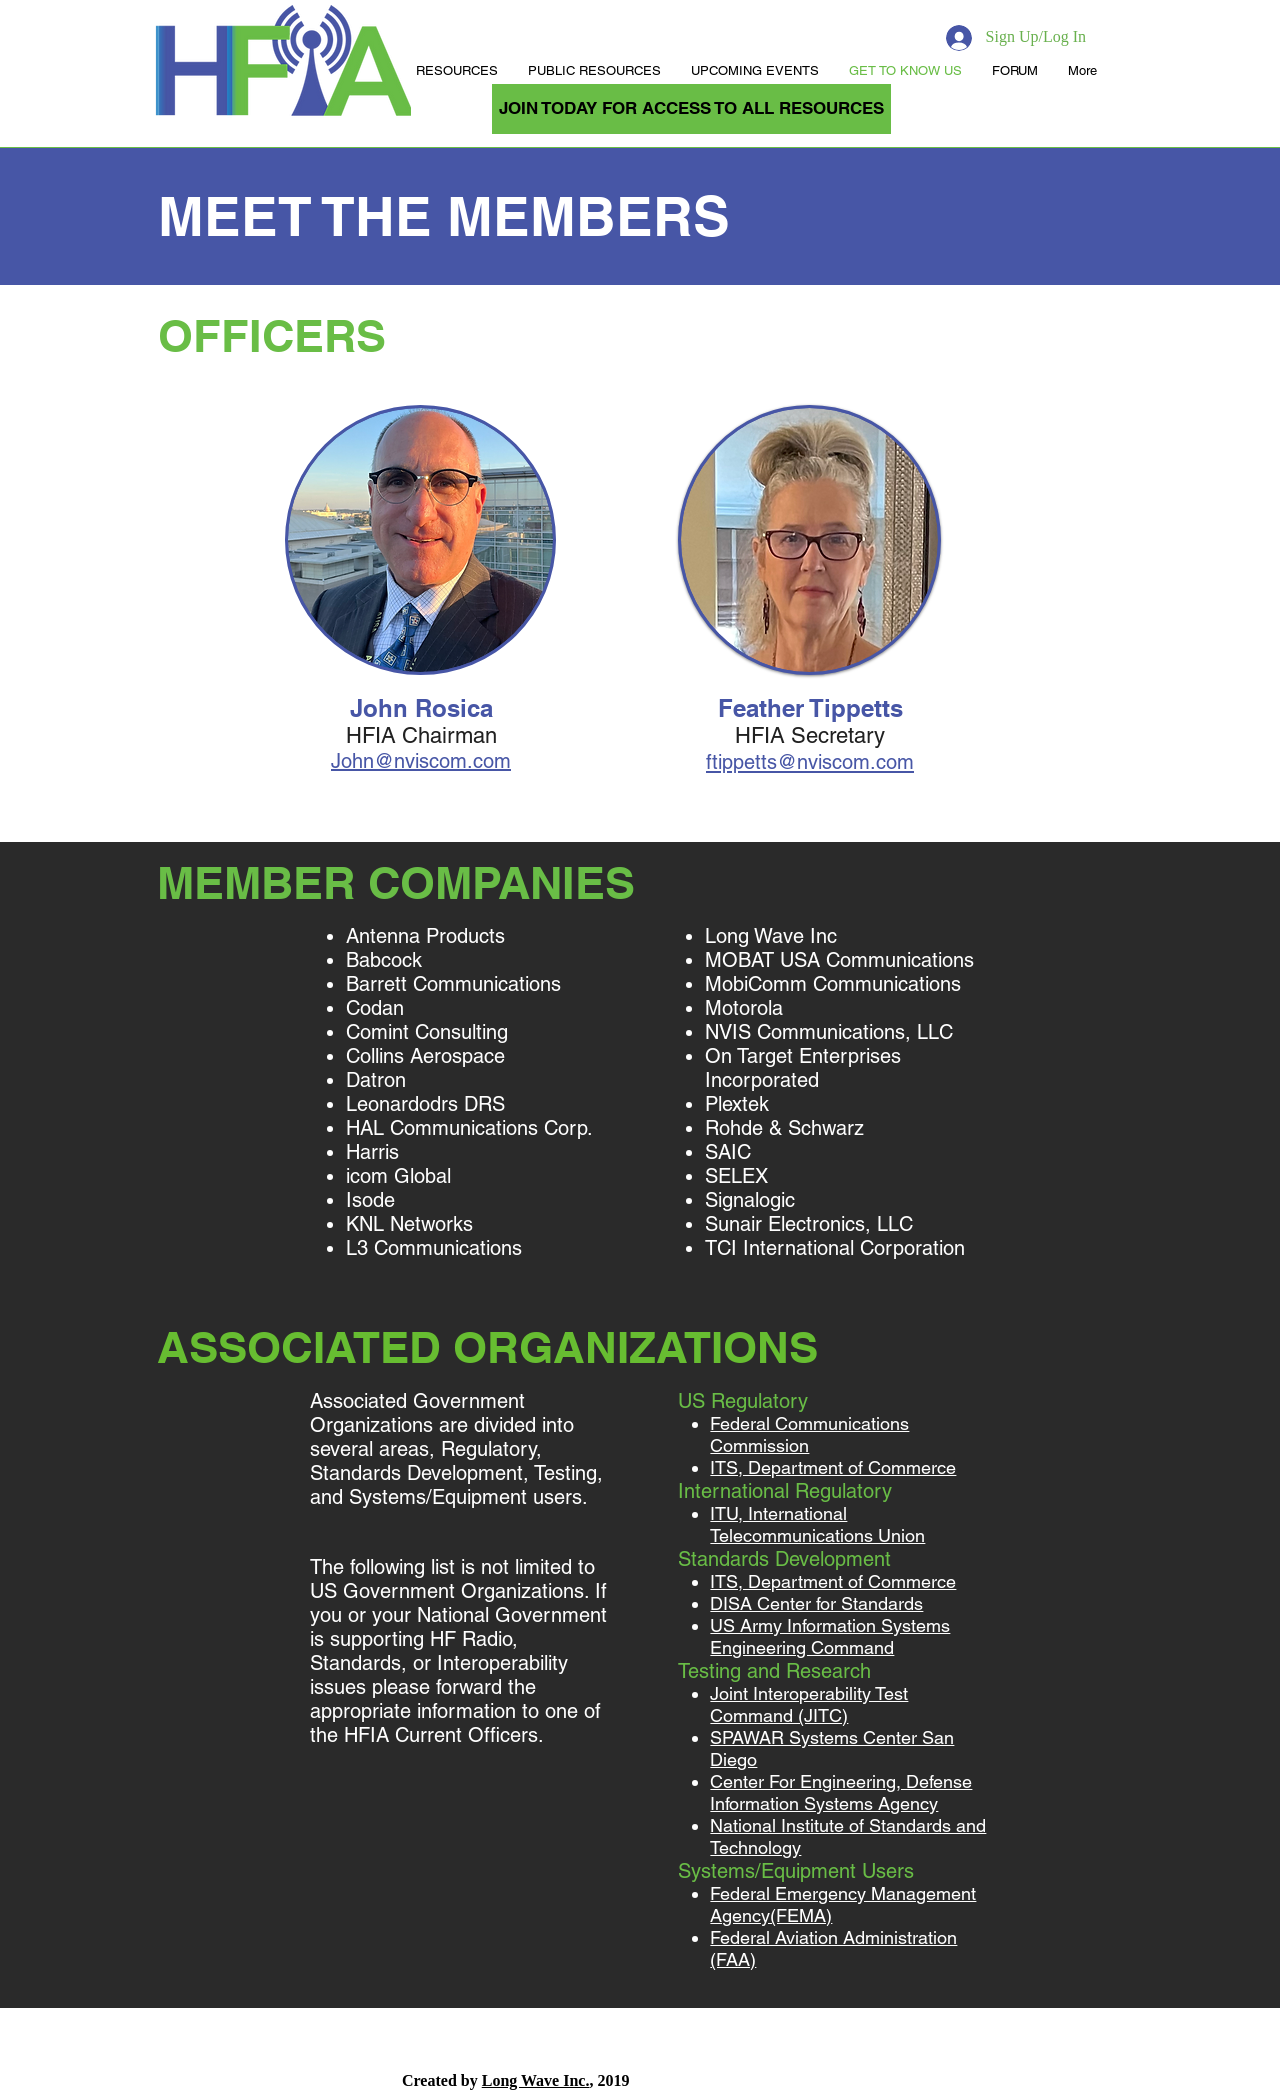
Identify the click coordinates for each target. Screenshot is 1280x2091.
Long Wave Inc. (536, 2080)
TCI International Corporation (835, 1248)
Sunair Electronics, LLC (812, 1224)
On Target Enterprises (803, 1056)
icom (367, 1176)
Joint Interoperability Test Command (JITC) (809, 1704)
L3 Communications (437, 1248)
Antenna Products (428, 936)
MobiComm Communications (836, 984)
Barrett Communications (453, 984)
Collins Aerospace (425, 1056)
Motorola (747, 1008)
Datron (376, 1080)
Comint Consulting (427, 1032)
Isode (370, 1200)
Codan (378, 1008)
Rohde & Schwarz (787, 1128)
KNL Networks (409, 1224)
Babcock (387, 960)
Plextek (740, 1104)
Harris (375, 1152)
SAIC (731, 1152)
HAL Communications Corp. (469, 1128)
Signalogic (753, 1200)
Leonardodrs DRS (428, 1104)
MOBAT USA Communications (842, 960)
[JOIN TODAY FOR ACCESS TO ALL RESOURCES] (691, 109)
